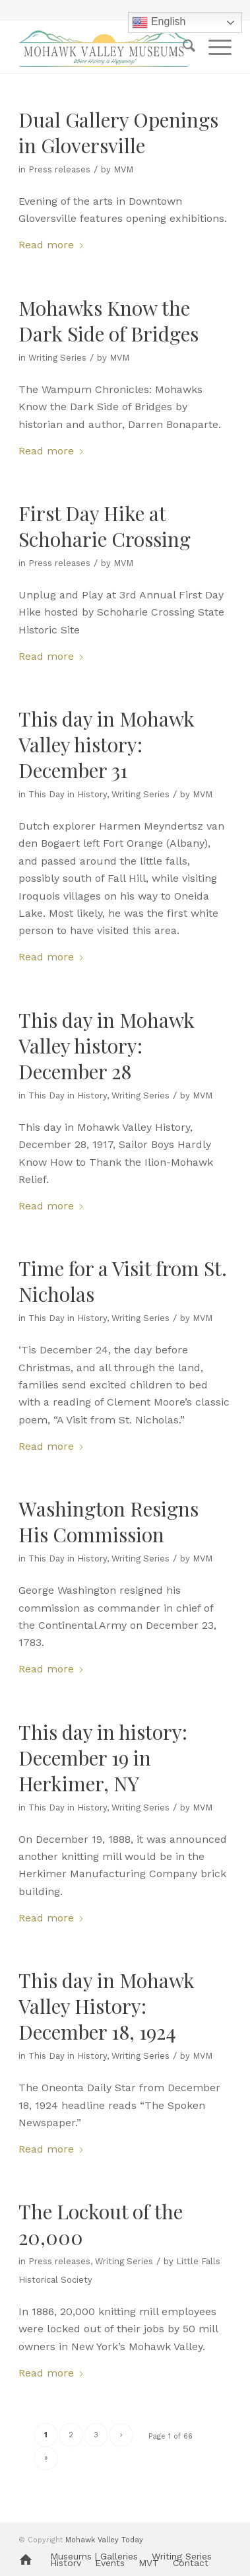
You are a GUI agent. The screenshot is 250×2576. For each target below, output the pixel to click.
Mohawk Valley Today (104, 2540)
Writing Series (57, 358)
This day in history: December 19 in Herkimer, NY (102, 1758)
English (158, 22)
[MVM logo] (103, 46)
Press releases (59, 169)
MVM (123, 169)
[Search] (182, 46)
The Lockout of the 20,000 (100, 2224)
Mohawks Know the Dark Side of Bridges (108, 321)
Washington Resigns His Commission (108, 1521)
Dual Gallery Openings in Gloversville (118, 132)
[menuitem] (182, 46)
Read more (51, 244)
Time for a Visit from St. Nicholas (122, 1281)
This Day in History (67, 794)
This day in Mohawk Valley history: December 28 (106, 1046)
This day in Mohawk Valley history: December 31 (106, 744)
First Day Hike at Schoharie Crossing (104, 526)
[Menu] (213, 46)
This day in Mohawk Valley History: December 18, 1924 (106, 2006)
